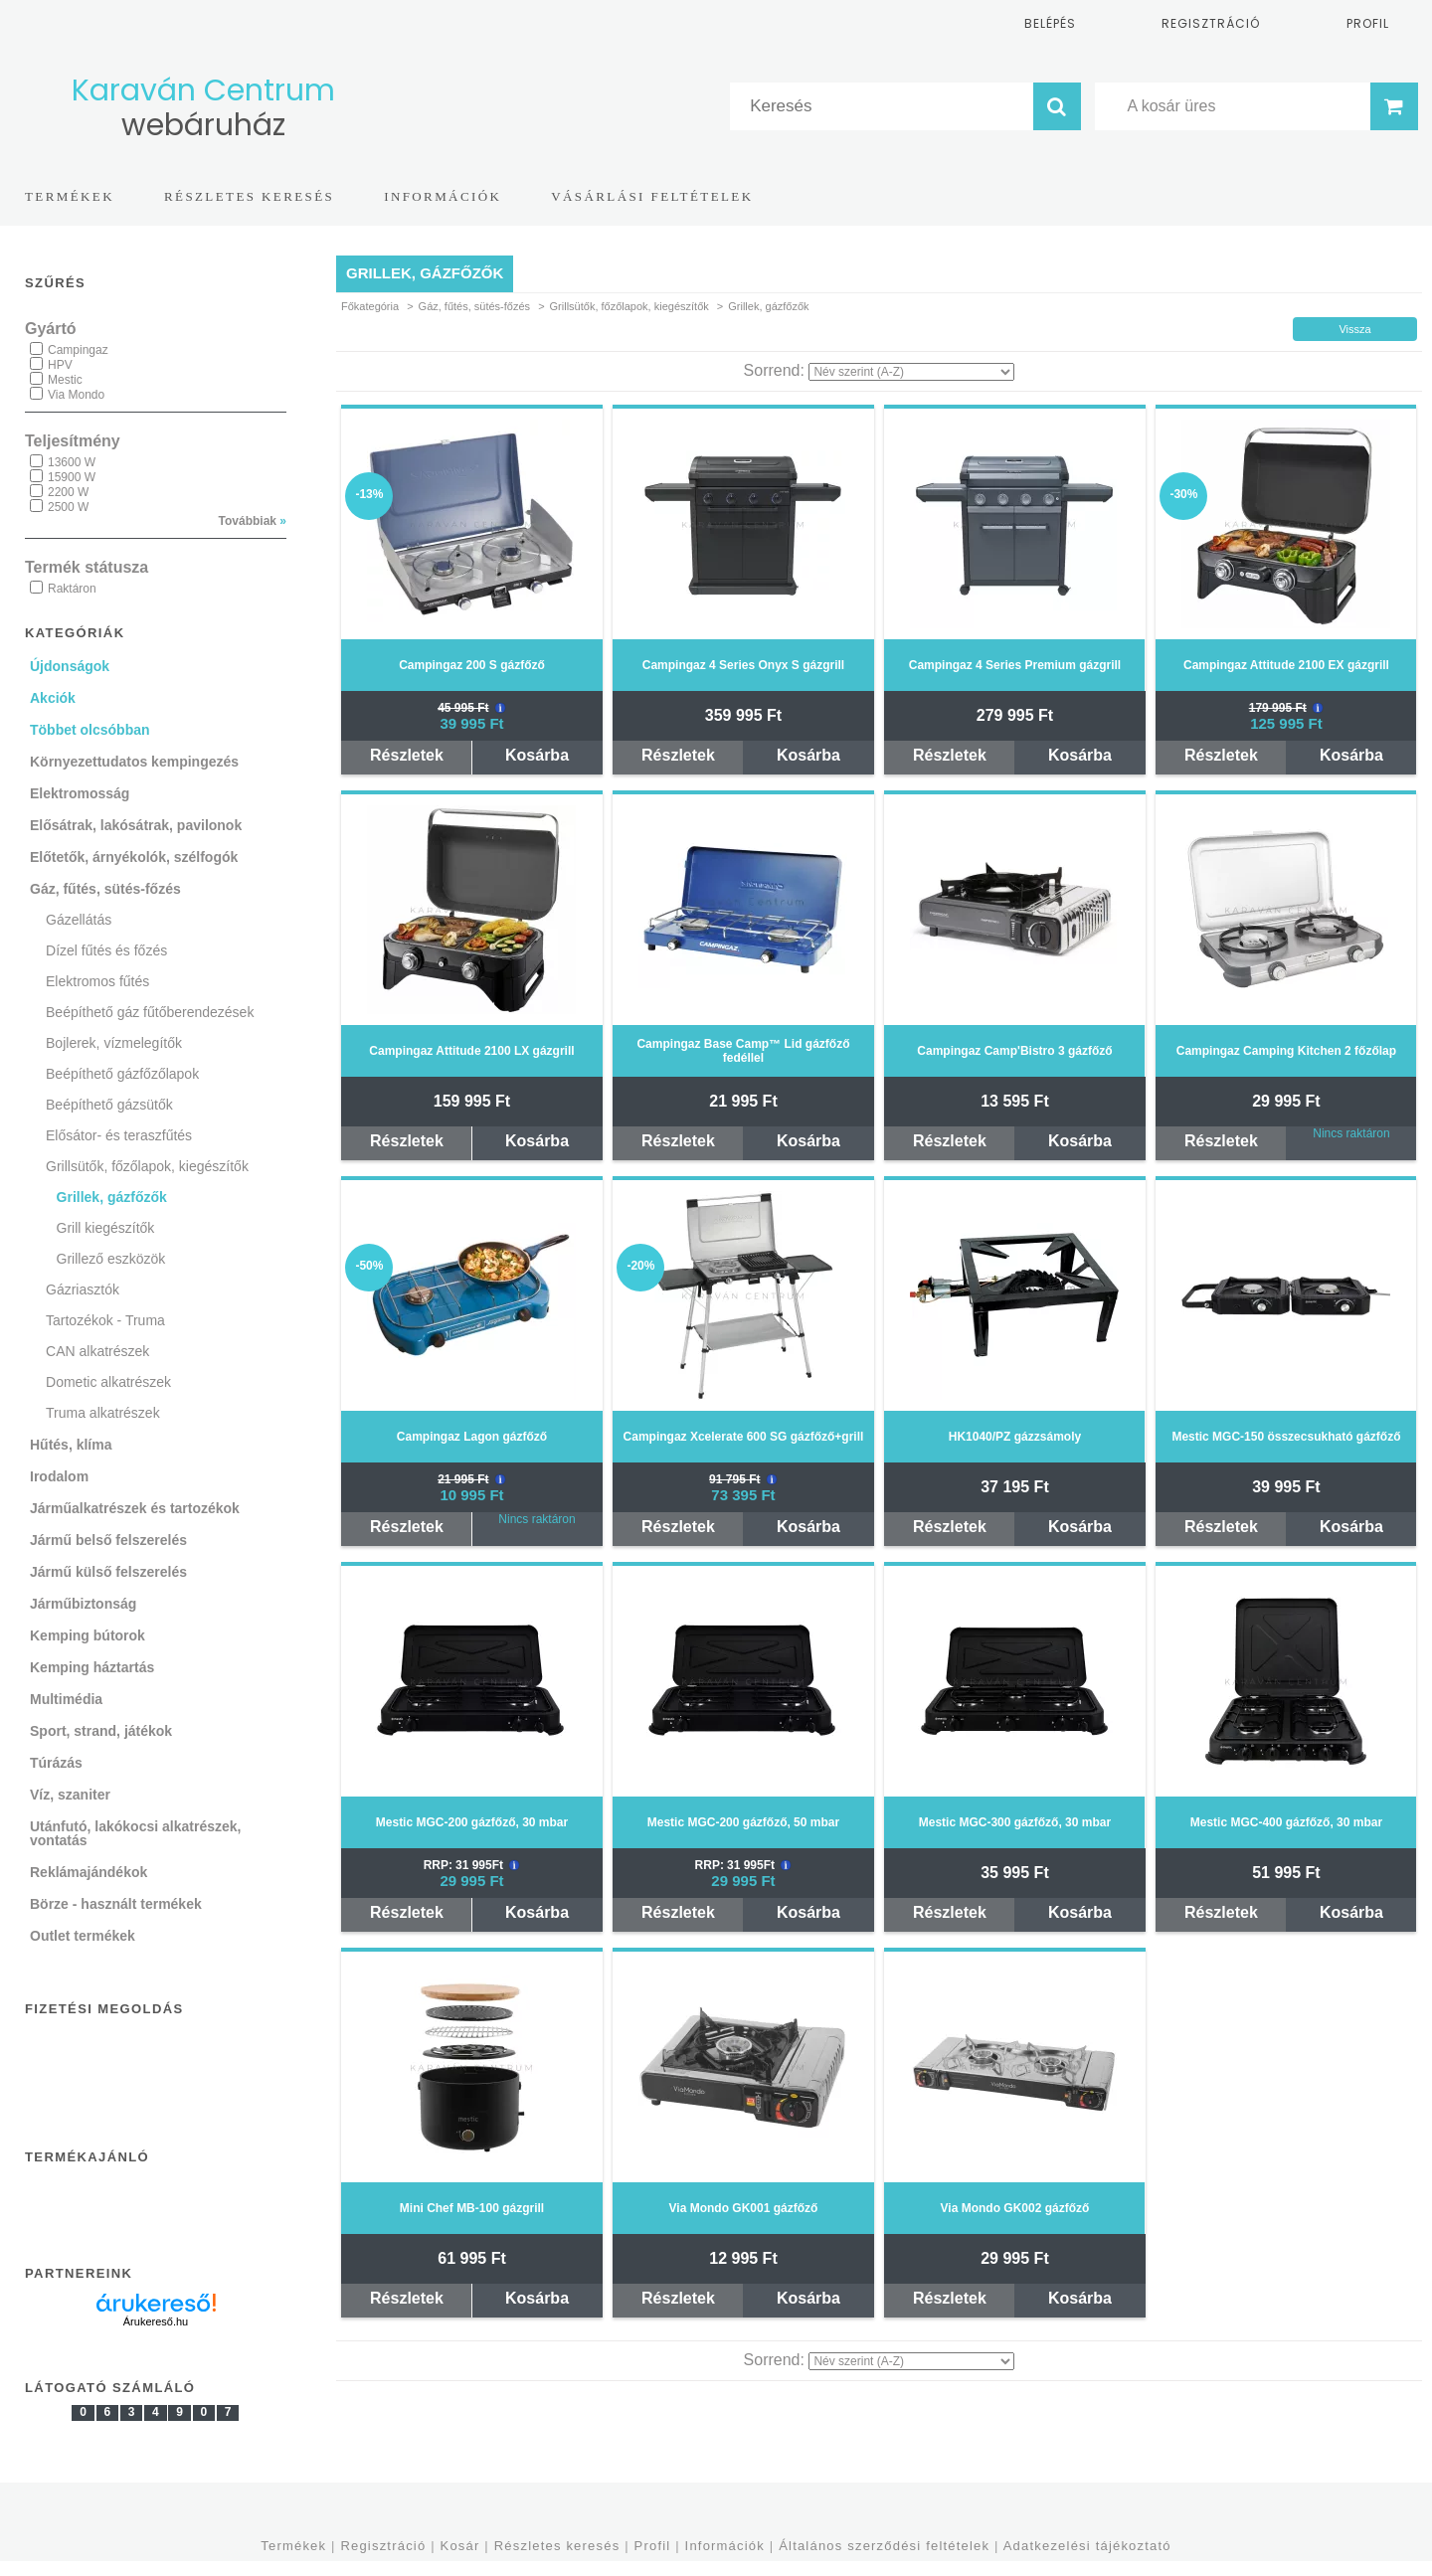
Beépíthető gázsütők (109, 1105)
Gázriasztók (82, 1289)
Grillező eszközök (111, 1259)
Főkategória (370, 306)
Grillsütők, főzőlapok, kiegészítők (629, 306)
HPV (60, 365)
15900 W (71, 477)
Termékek (293, 2545)
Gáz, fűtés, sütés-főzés (475, 306)
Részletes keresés (557, 2545)
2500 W (68, 507)
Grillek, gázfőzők (112, 1197)
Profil (652, 2545)
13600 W (71, 462)
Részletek (407, 755)
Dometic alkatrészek (108, 1382)
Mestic (65, 380)
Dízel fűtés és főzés (106, 950)
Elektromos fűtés (97, 981)
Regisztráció (383, 2545)
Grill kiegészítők (106, 1228)
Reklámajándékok (88, 1872)
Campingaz (78, 350)
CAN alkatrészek (97, 1351)
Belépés (1050, 23)
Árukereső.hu (155, 2321)
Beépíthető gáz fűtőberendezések (150, 1012)
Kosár (460, 2545)
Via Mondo (76, 395)
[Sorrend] (911, 372)
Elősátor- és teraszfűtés (119, 1135)
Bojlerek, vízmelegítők (114, 1043)
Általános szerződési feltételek (884, 2545)
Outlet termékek (82, 1936)
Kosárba (537, 755)
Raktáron (72, 589)
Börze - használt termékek (116, 1904)
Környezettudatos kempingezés (134, 762)
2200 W (68, 492)
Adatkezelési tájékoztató (1087, 2545)
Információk (725, 2545)
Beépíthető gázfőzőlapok (122, 1074)
